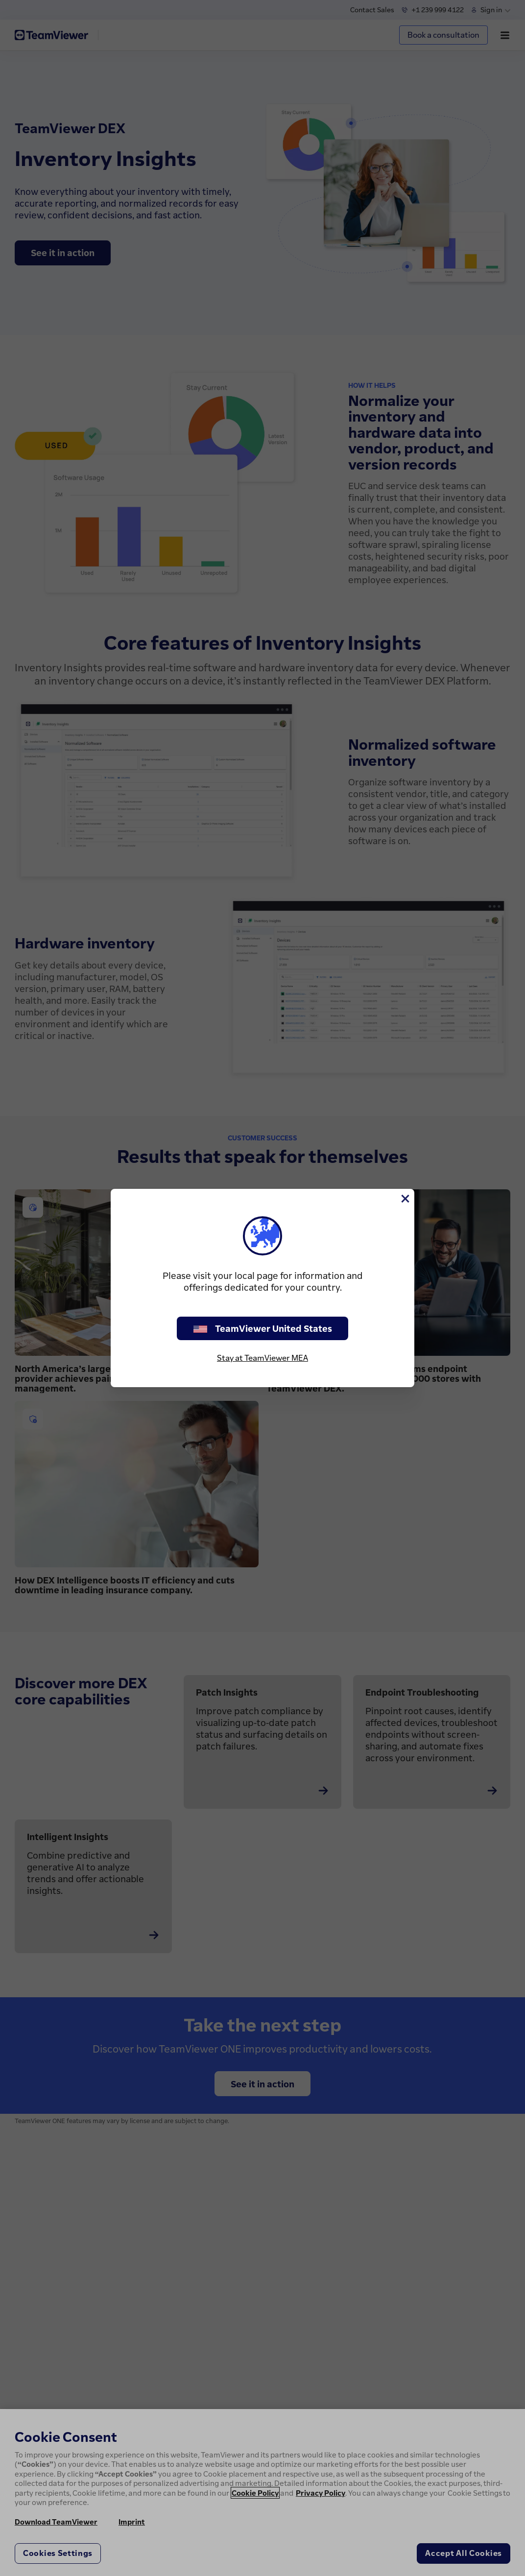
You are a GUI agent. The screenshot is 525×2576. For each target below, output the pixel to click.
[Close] (404, 1198)
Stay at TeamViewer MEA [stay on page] (262, 1357)
